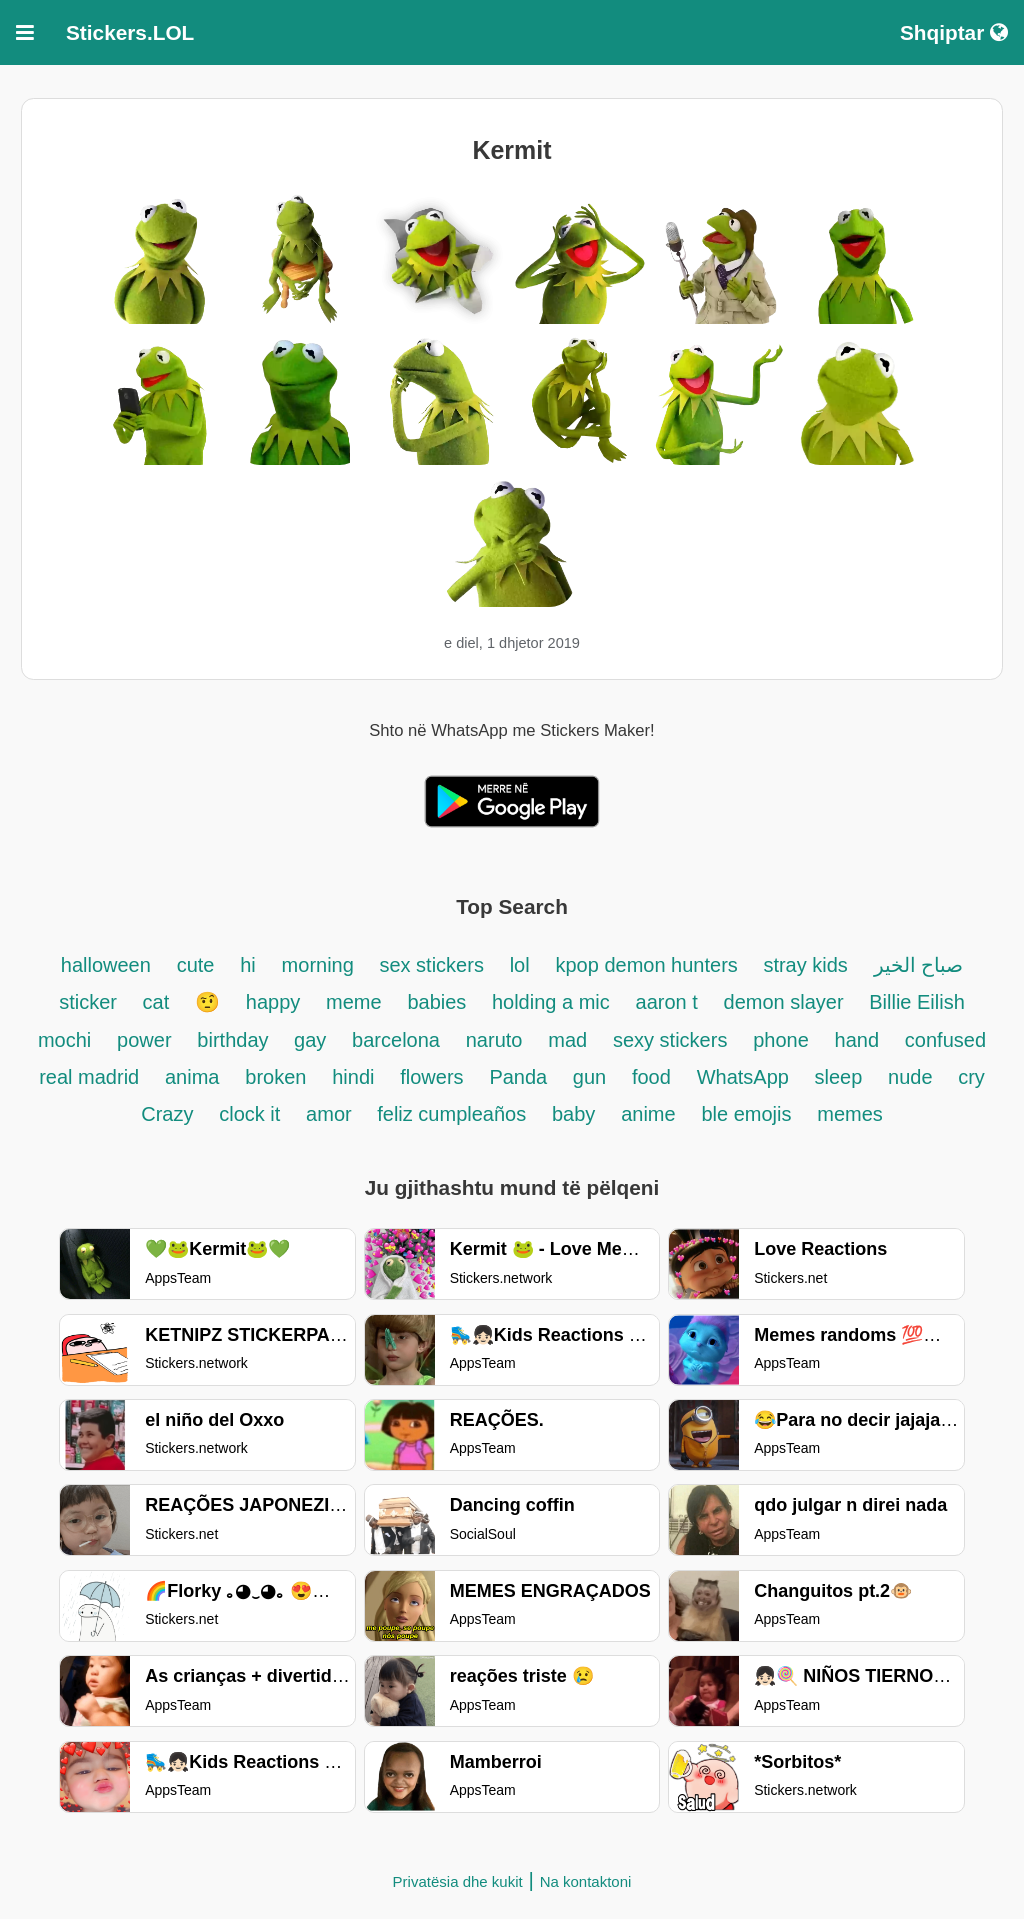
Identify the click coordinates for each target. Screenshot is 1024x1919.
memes (850, 1114)
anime (648, 1114)
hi (248, 965)
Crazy (167, 1114)
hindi (353, 1077)
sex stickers (431, 965)
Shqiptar (954, 32)
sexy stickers (670, 1040)
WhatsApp (746, 1077)
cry (971, 1077)
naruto (494, 1040)
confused (945, 1040)
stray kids (805, 965)
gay (310, 1040)
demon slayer (787, 1002)
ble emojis (746, 1114)
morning (321, 965)
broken (275, 1077)
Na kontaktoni (586, 1881)
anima (192, 1077)
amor (331, 1114)
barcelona (396, 1040)
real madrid (89, 1077)
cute (196, 965)
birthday (235, 1040)
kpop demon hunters (649, 965)
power (144, 1040)
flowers (431, 1077)
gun (589, 1077)
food (651, 1077)
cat (156, 1002)
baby (573, 1114)
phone (781, 1040)
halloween (106, 965)
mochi (64, 1040)
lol (520, 965)
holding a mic (551, 1002)
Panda (520, 1077)
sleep (838, 1077)
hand (857, 1040)
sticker (90, 1002)
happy (273, 1002)
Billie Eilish (917, 1002)
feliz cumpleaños (451, 1114)
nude (913, 1077)
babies (439, 1002)
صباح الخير (919, 965)
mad (567, 1040)
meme (354, 1002)
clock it (249, 1114)
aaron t (667, 1002)
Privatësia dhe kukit (458, 1881)
